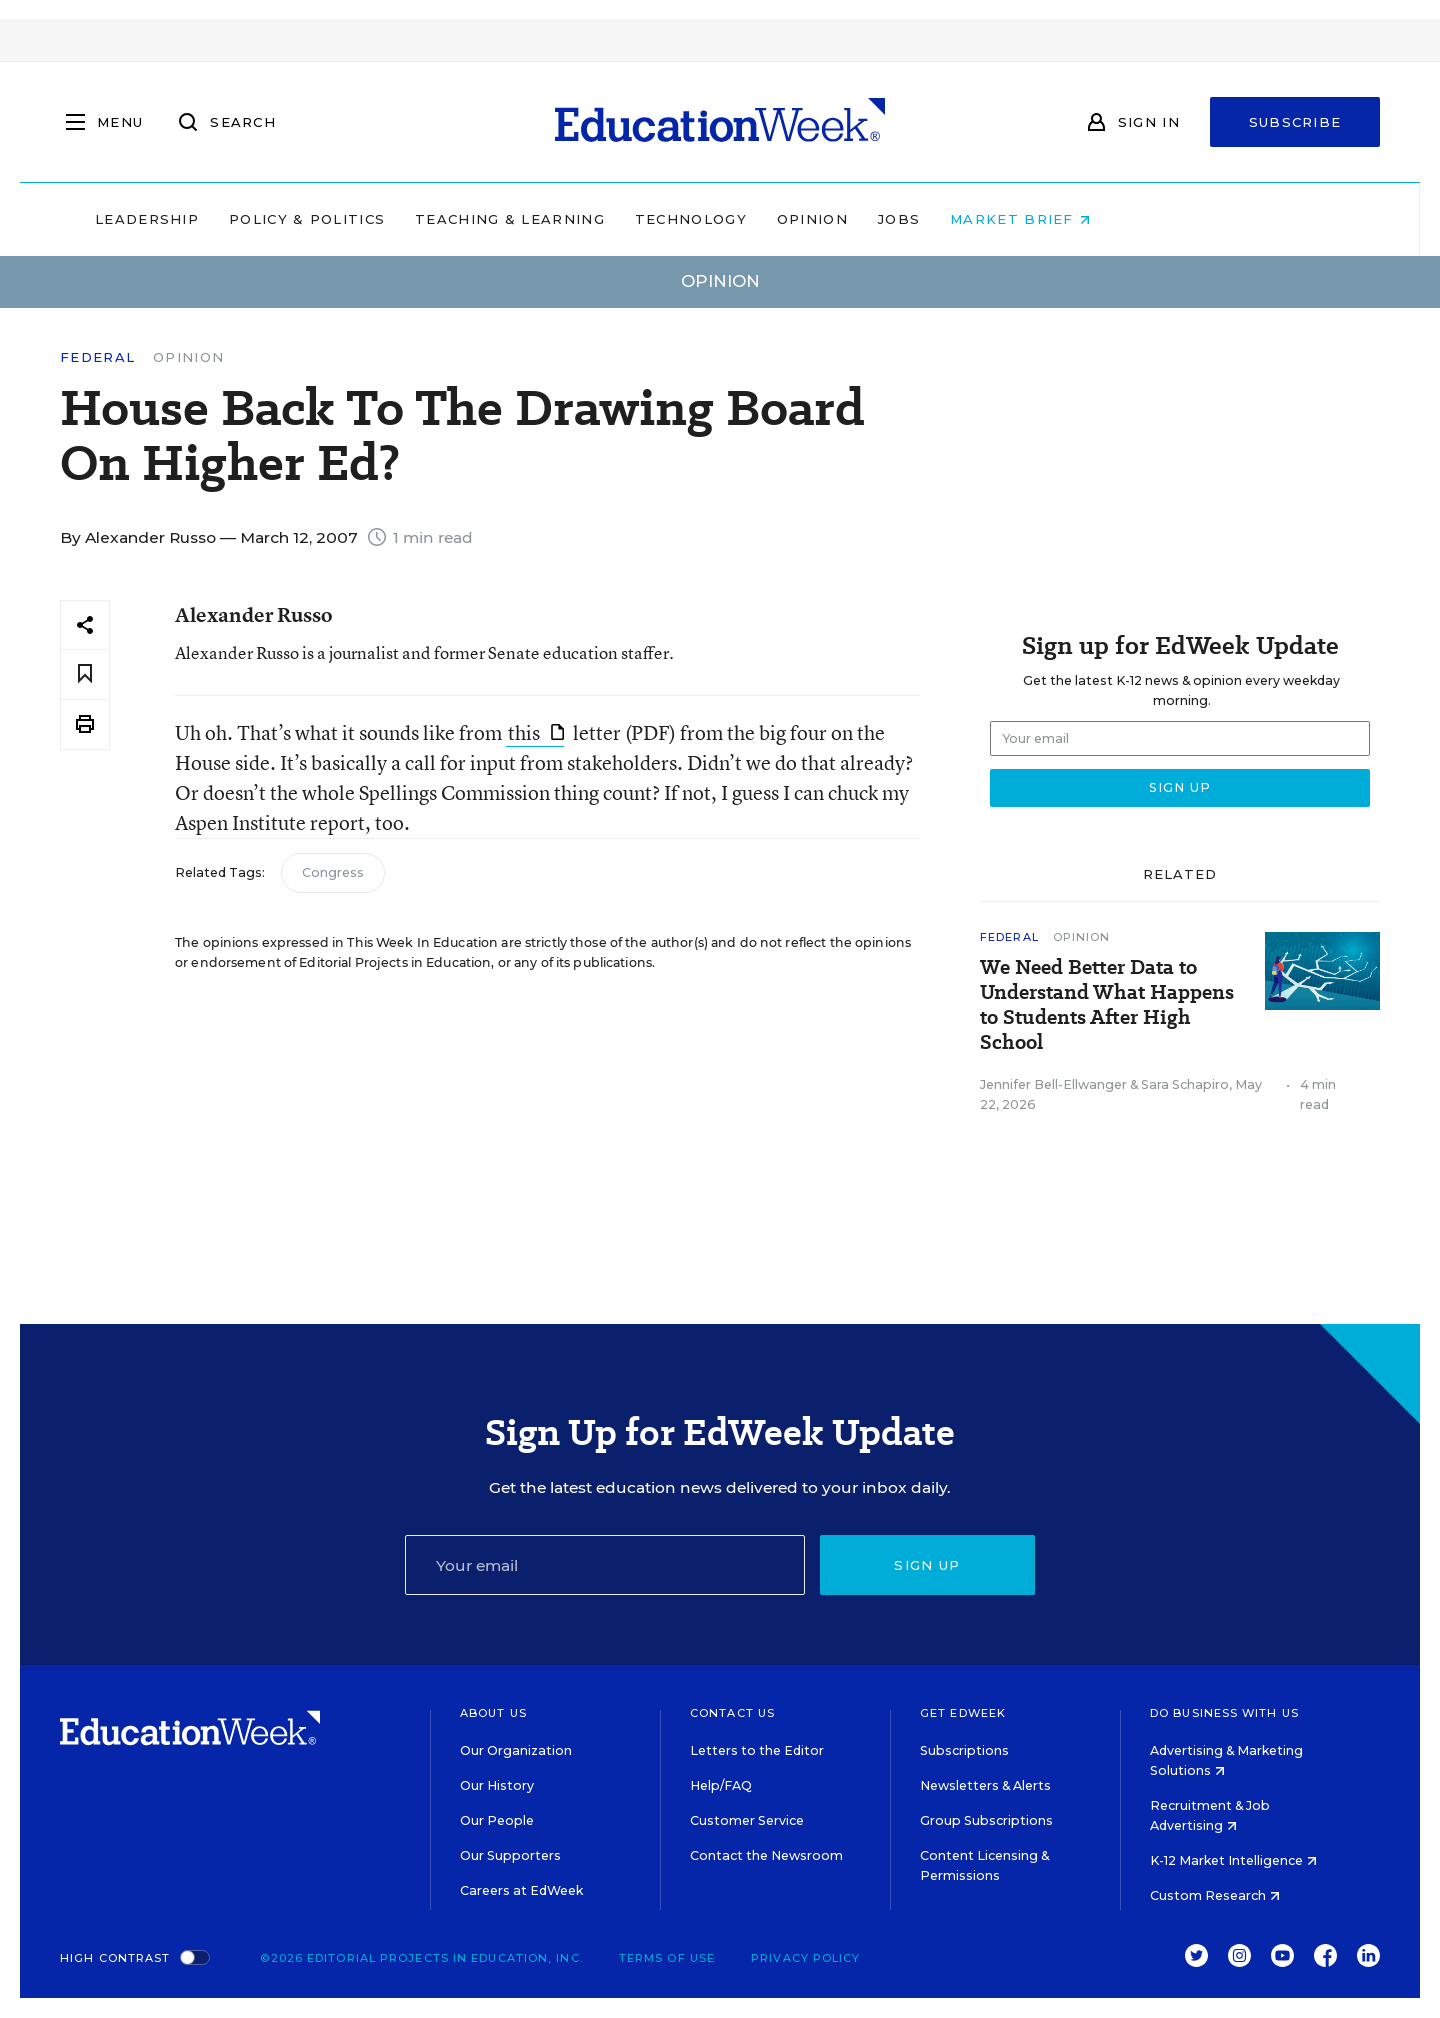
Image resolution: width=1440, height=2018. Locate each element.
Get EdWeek (963, 1713)
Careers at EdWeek (521, 1890)
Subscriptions (964, 1750)
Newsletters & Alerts (985, 1785)
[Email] (605, 1565)
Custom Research (1215, 1895)
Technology (818, 219)
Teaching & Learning (638, 219)
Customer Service (747, 1820)
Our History (497, 1785)
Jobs (1026, 219)
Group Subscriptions (986, 1820)
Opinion (939, 219)
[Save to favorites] (85, 674)
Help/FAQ (721, 1785)
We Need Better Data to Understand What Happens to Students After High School (1107, 1005)
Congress (333, 872)
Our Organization (516, 1750)
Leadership (274, 219)
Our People (497, 1820)
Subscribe (1295, 122)
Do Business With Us (1224, 1713)
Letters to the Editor (757, 1750)
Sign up (927, 1565)
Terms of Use (667, 1958)
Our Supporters (510, 1855)
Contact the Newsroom (766, 1855)
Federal (97, 357)
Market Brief (1148, 219)
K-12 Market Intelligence (1233, 1860)
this (536, 732)
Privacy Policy (805, 1958)
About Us (493, 1713)
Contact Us (732, 1713)
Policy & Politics (434, 219)
